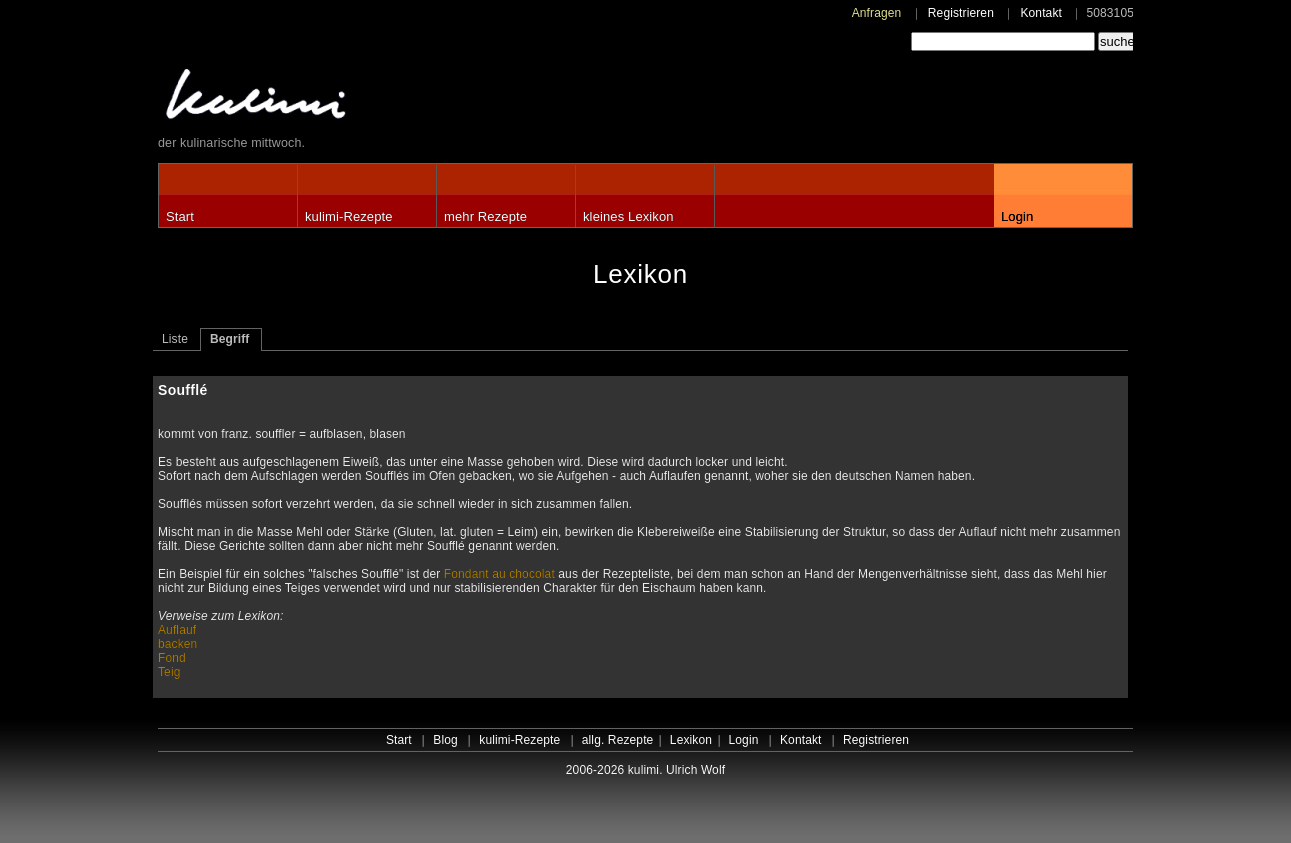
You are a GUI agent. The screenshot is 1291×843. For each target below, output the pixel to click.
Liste (175, 339)
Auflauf (177, 630)
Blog (445, 740)
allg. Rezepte (618, 740)
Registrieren (961, 13)
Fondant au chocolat (499, 574)
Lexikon (691, 740)
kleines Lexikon (628, 216)
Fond (172, 658)
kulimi (348, 98)
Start (180, 216)
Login (1017, 216)
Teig (169, 672)
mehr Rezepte (485, 216)
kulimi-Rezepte (349, 216)
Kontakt (1041, 13)
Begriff (230, 339)
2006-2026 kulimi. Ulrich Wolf (645, 770)
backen (177, 644)
